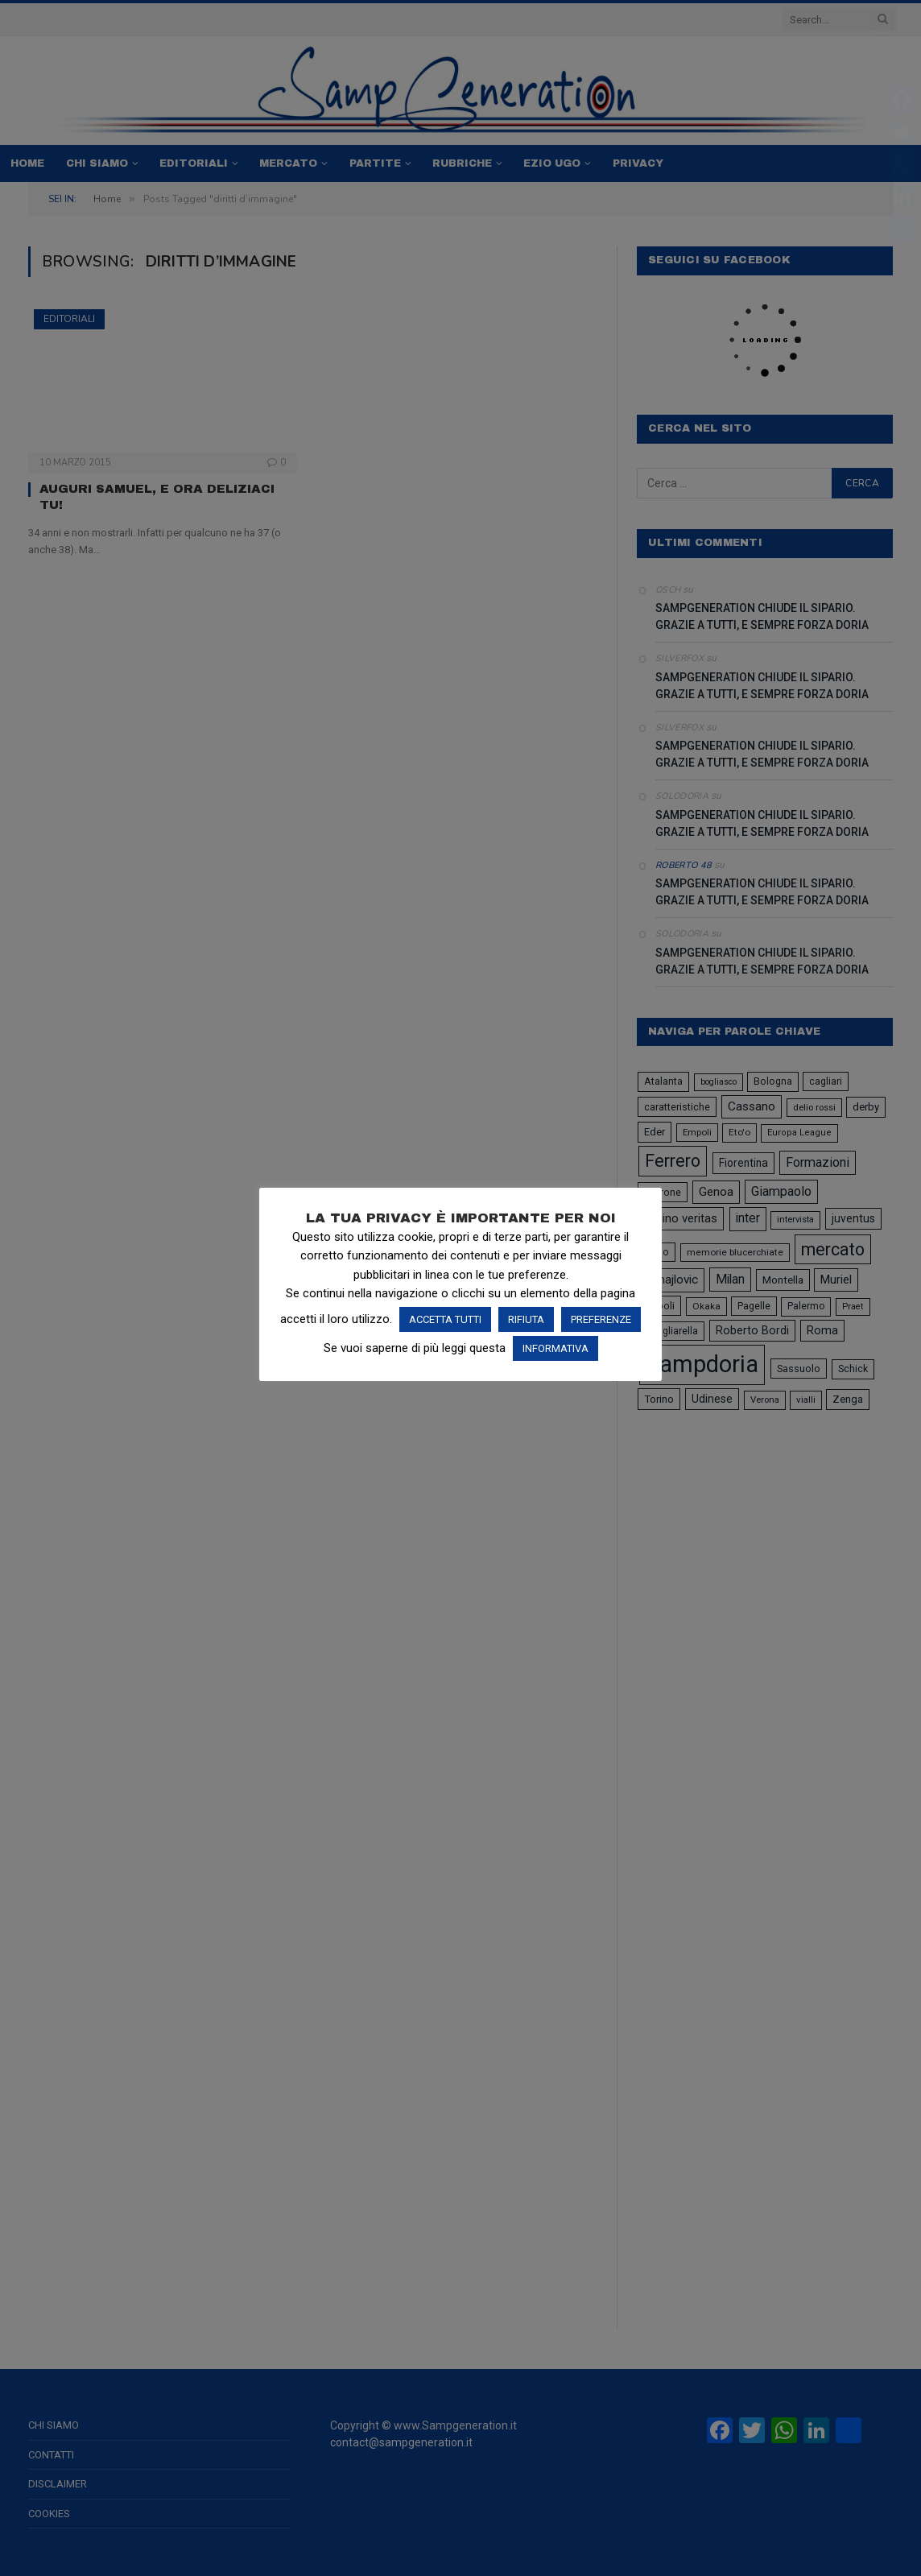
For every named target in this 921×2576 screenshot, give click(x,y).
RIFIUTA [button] (526, 1319)
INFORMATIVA (555, 1348)
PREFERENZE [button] (601, 1319)
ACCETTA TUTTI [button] (445, 1319)
